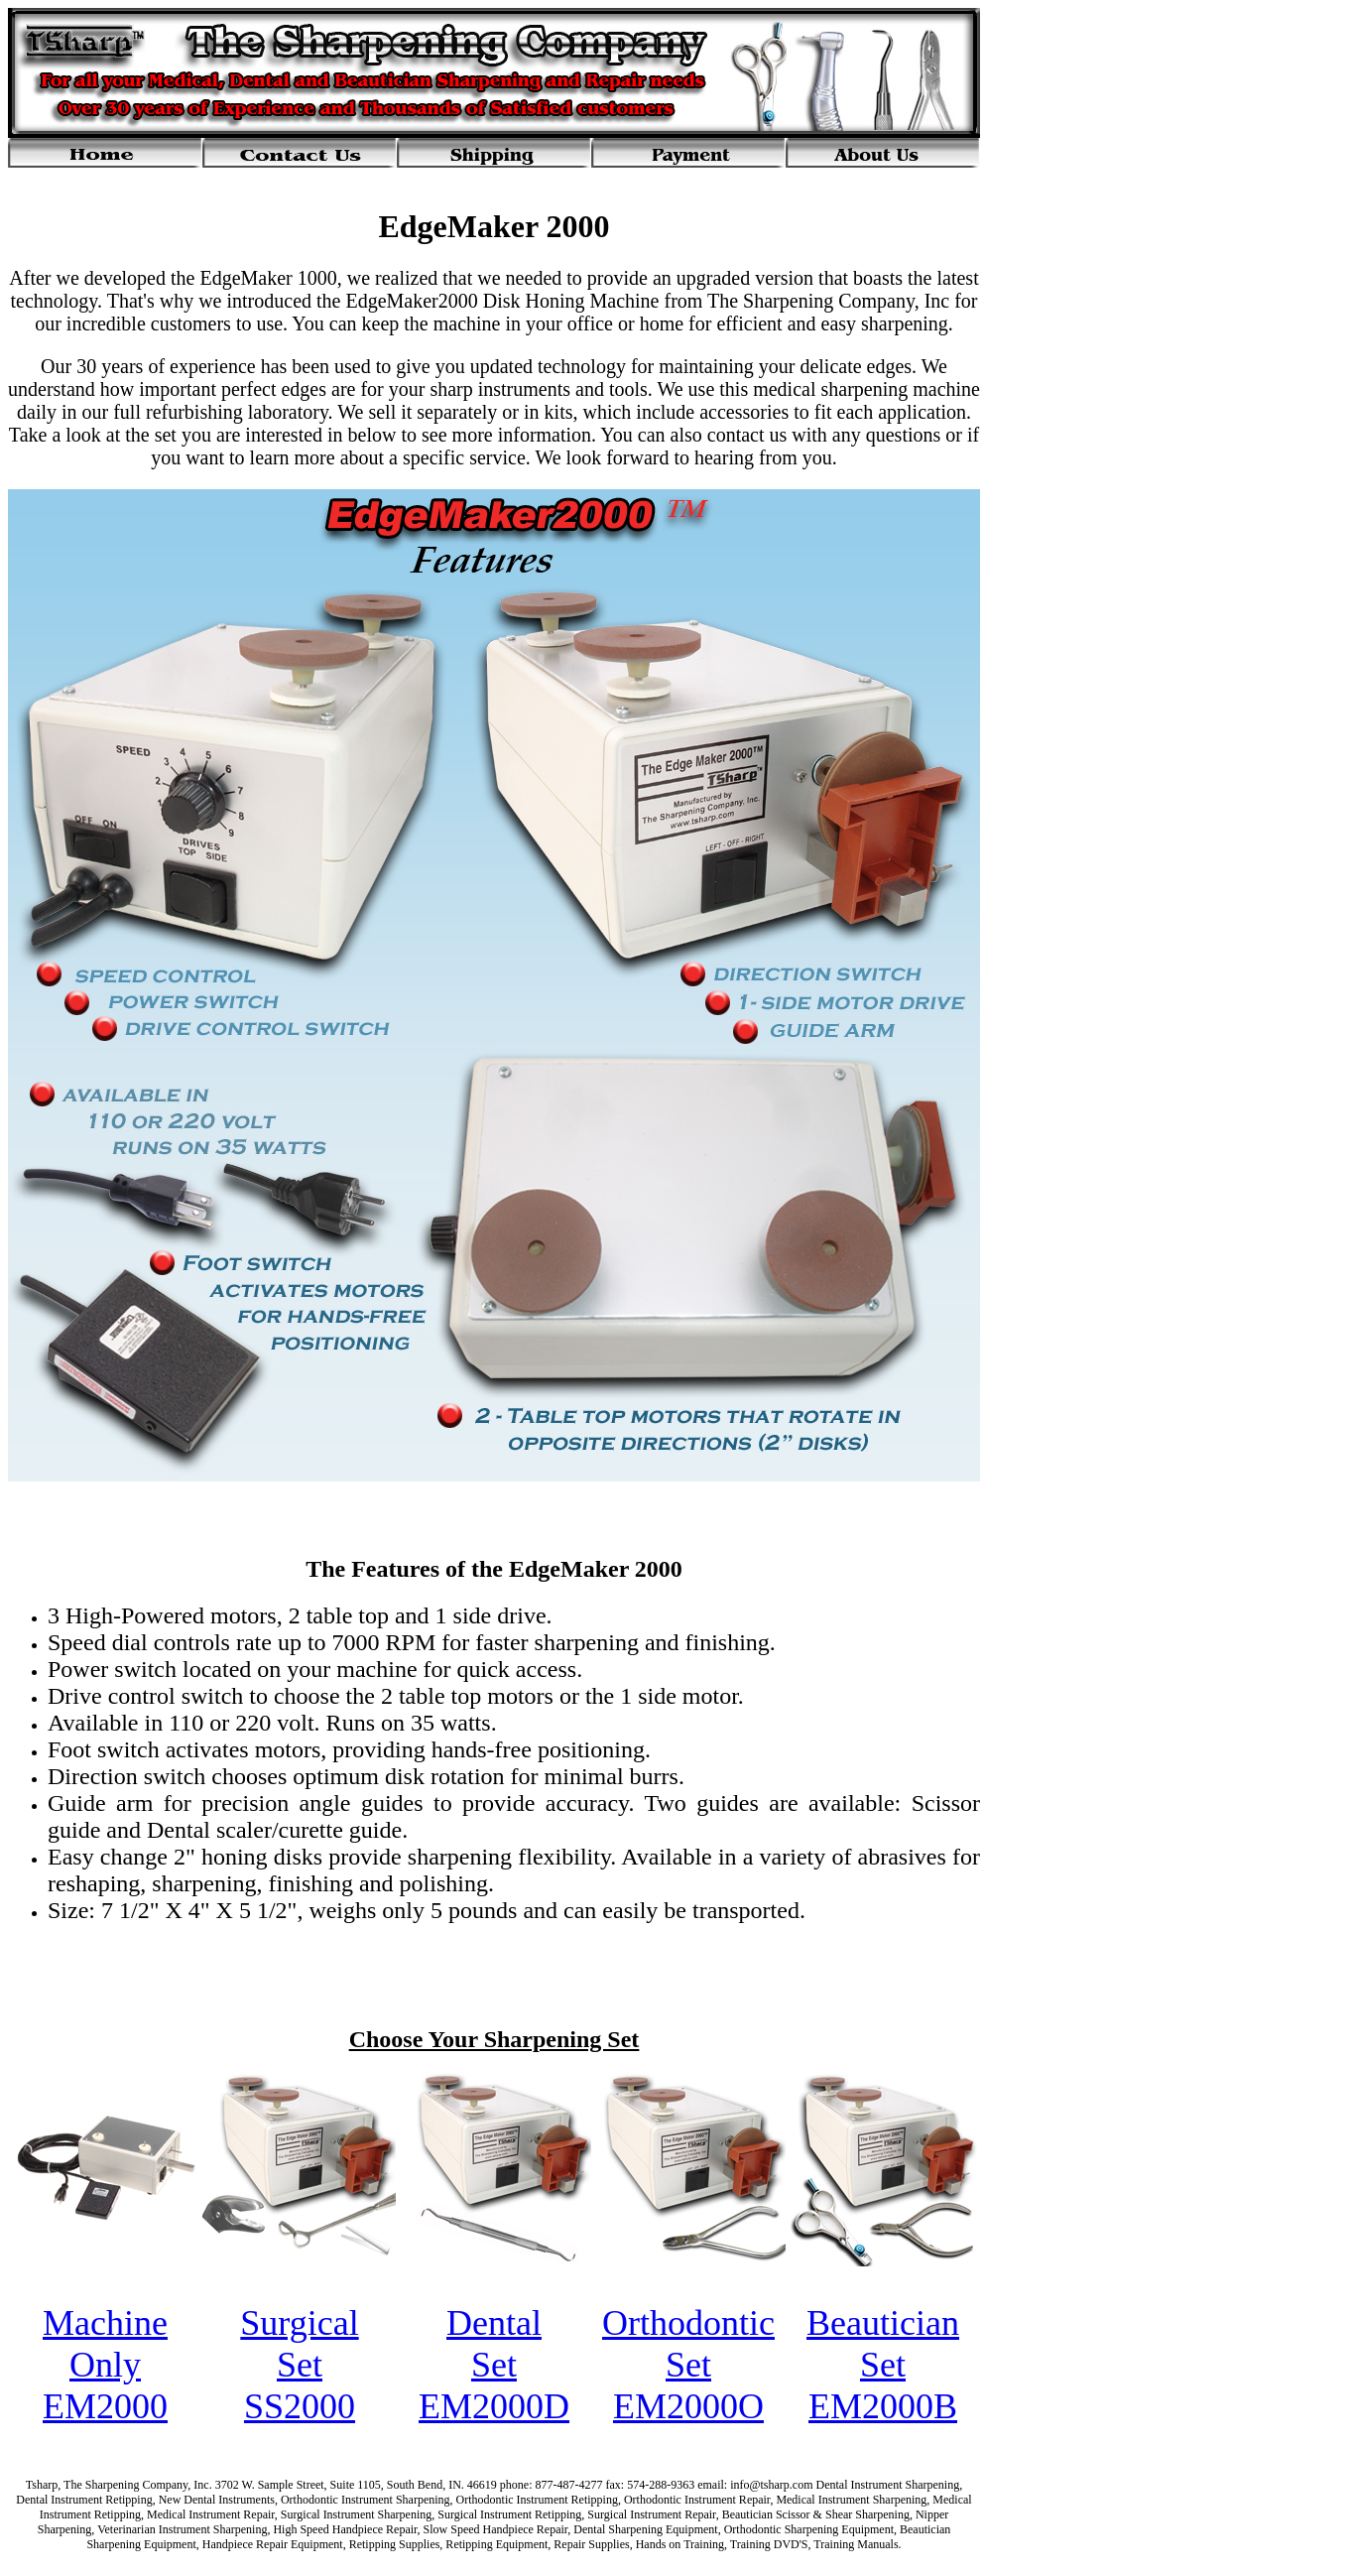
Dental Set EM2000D (494, 2364)
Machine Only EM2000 (105, 2364)
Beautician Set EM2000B (882, 2364)
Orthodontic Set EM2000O (688, 2364)
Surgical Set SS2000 (299, 2364)
